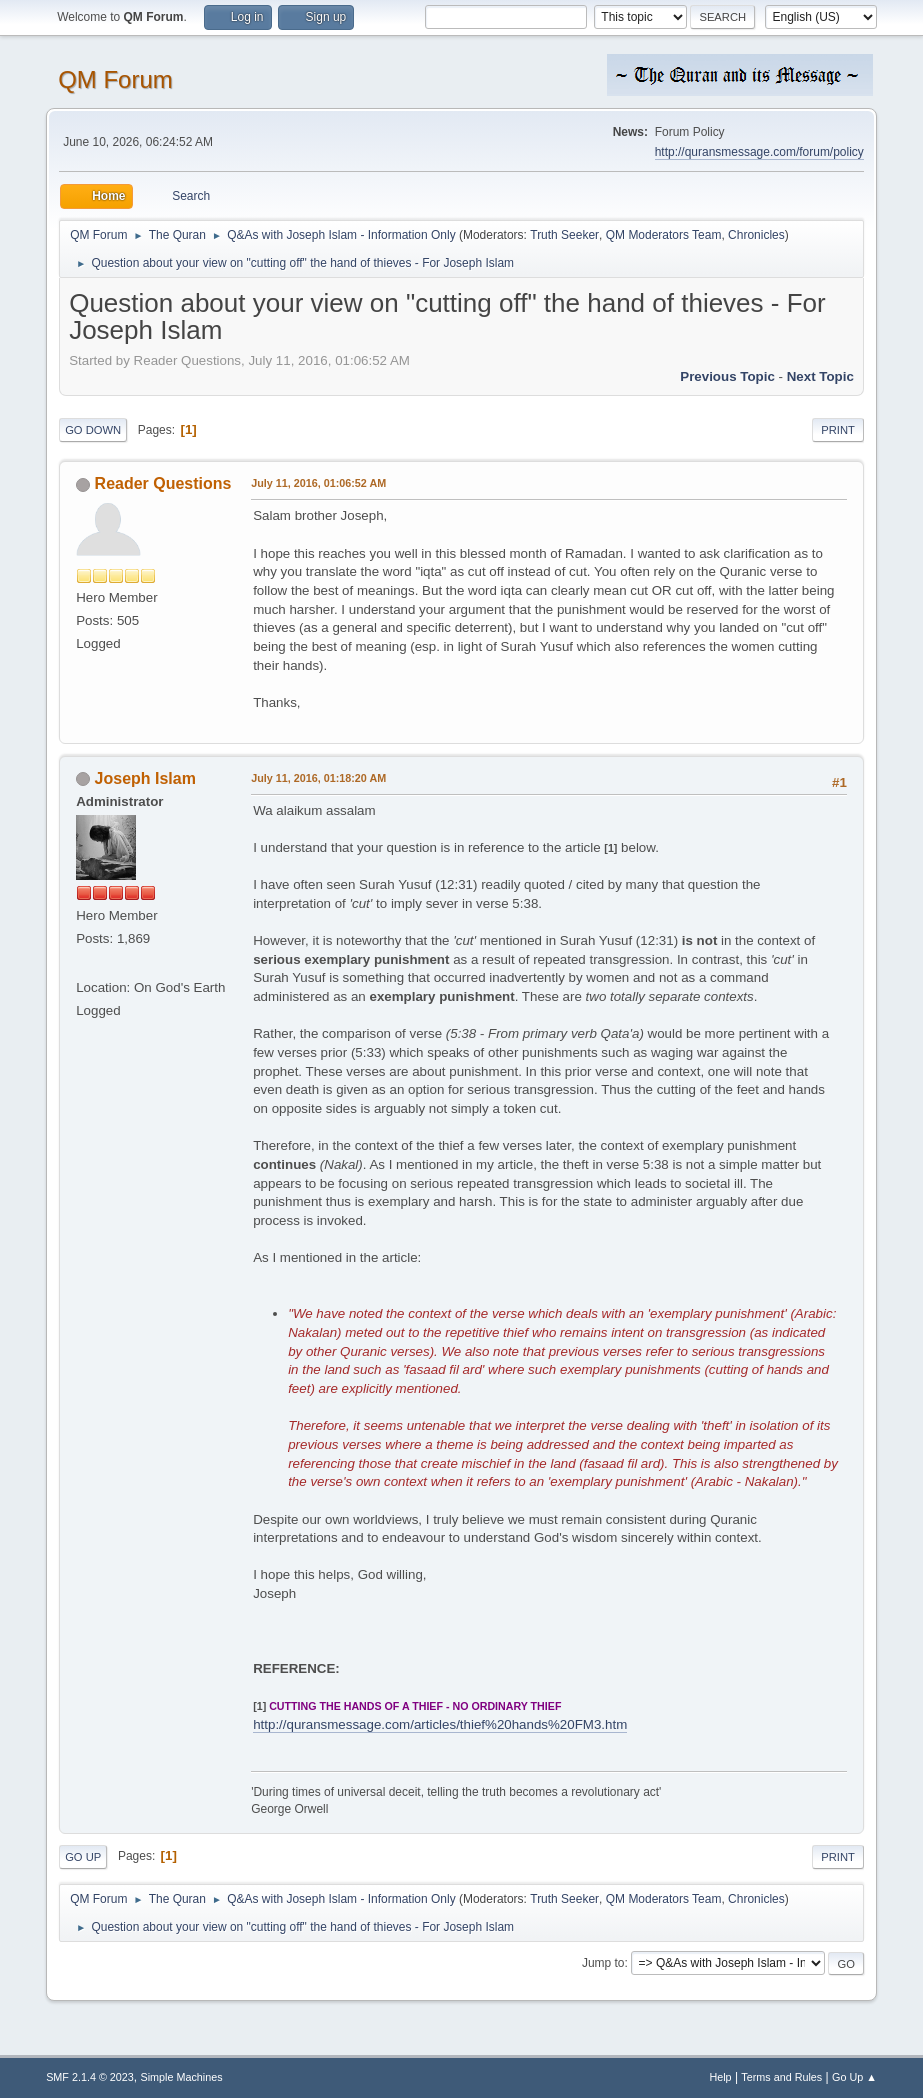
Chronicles (756, 235)
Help (720, 2077)
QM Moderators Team (664, 235)
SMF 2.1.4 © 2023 (90, 2077)
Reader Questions (163, 483)
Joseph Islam (145, 778)
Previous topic (727, 376)
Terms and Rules (781, 2077)
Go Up (83, 1857)
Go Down (93, 430)
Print (838, 430)
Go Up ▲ (854, 2077)
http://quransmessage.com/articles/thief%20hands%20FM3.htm (440, 1724)
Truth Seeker (564, 235)
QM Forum (115, 79)
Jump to (603, 1963)
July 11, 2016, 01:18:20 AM (318, 778)
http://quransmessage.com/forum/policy (759, 152)
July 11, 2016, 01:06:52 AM (318, 483)
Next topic (820, 376)
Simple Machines (181, 2077)
